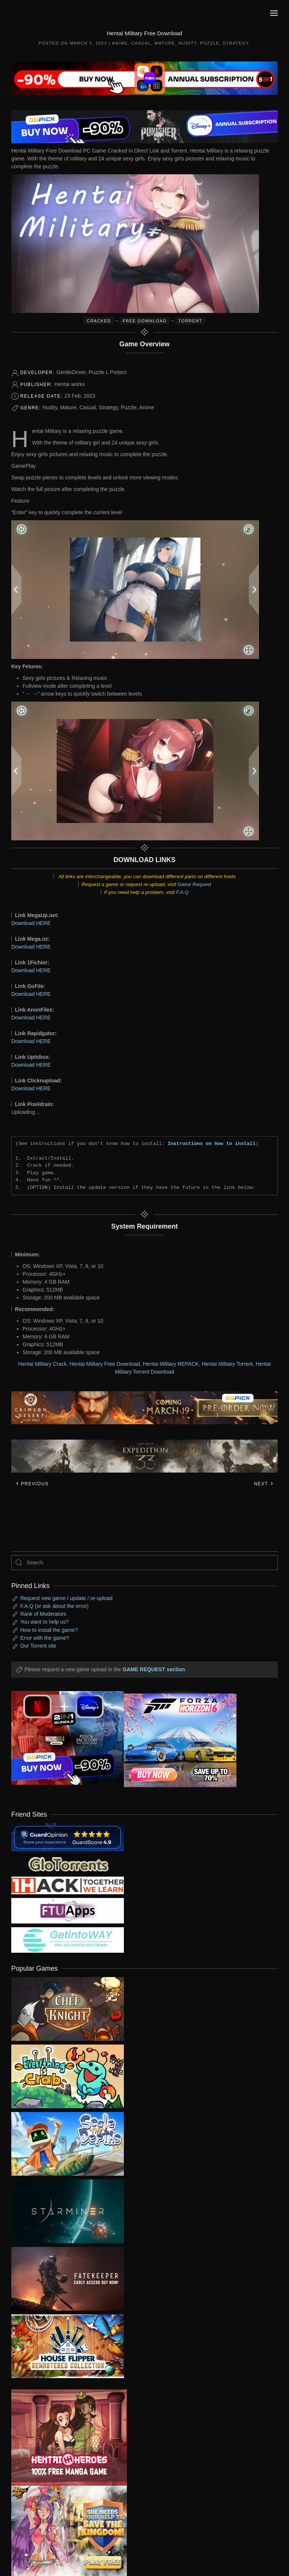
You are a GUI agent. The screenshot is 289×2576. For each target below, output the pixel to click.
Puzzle (209, 43)
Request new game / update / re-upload (66, 1598)
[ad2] (63, 2437)
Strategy (236, 43)
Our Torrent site (38, 1646)
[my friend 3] (67, 1885)
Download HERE (31, 923)
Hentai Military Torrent (227, 1364)
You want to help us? (44, 1622)
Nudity (188, 43)
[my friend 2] (67, 1864)
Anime (120, 43)
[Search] (144, 1562)
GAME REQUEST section (153, 1669)
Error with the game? (44, 1638)
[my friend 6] (67, 1910)
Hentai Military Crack (42, 1364)
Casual (141, 43)
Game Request (194, 884)
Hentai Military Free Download (104, 1364)
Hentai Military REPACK (171, 1364)
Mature (165, 43)
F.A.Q (182, 892)
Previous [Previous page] (32, 1483)
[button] (274, 13)
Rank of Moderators (43, 1614)
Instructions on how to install (212, 1143)
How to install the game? (49, 1630)
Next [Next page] (264, 1483)
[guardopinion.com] (67, 1837)
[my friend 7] (67, 1940)
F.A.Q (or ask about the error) (54, 1606)
